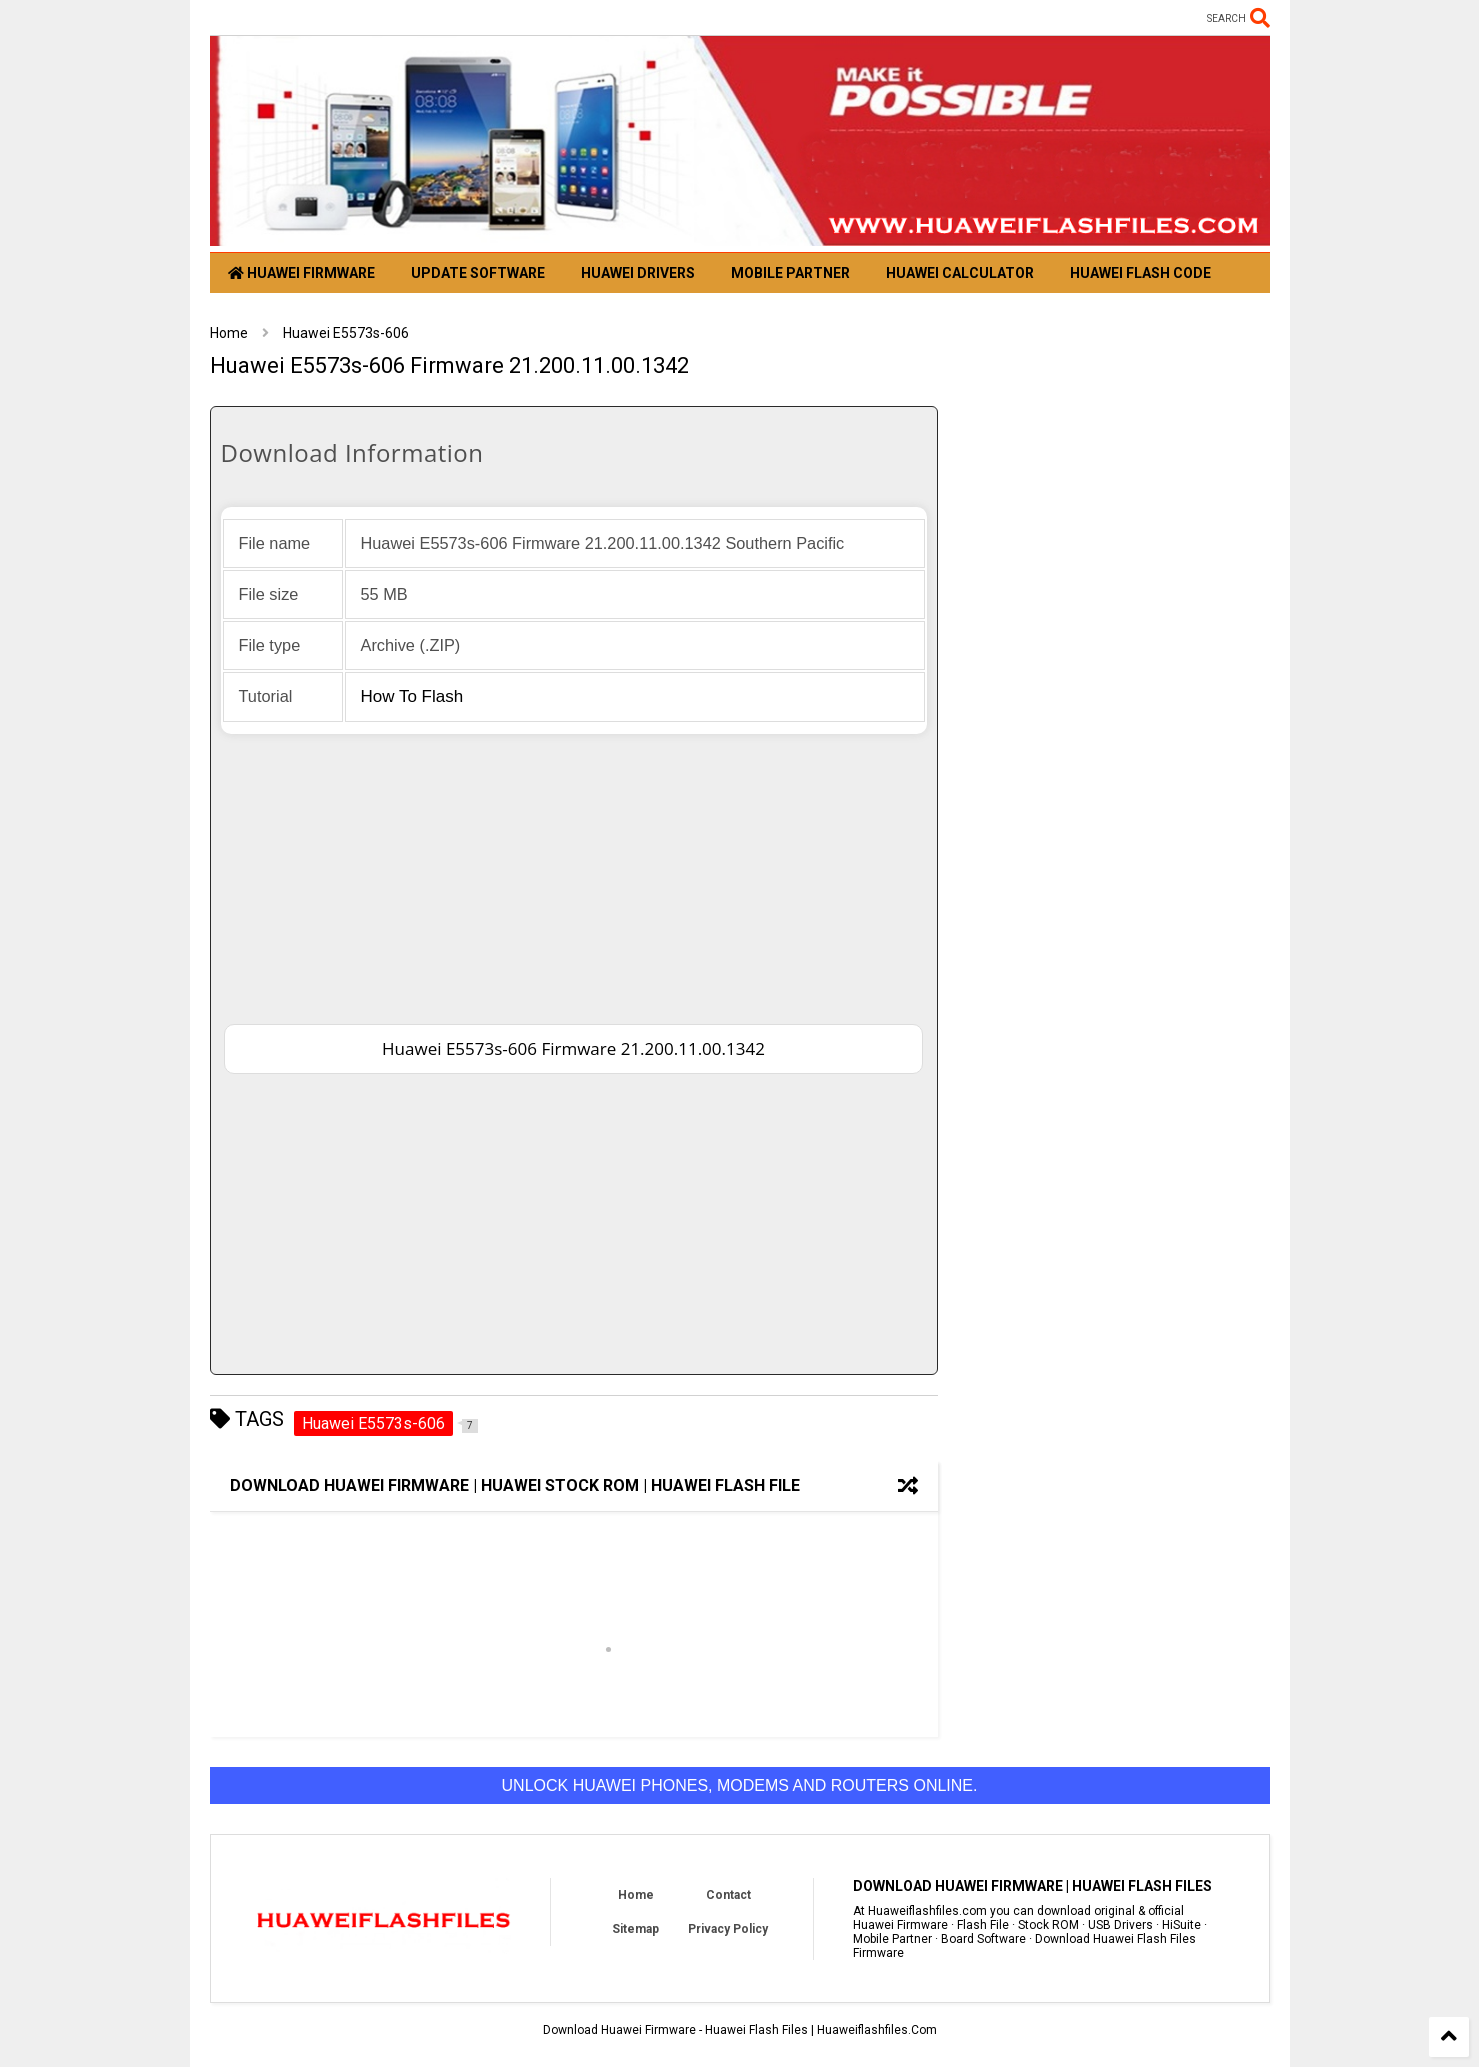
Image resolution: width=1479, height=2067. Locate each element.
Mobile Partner (790, 273)
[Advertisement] (574, 874)
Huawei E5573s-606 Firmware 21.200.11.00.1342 (573, 1048)
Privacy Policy (728, 1929)
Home (229, 333)
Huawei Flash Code (1140, 273)
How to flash (412, 696)
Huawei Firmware (301, 273)
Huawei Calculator (960, 273)
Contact (728, 1895)
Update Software (478, 273)
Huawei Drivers (638, 273)
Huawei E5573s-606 (346, 333)
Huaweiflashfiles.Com (877, 2030)
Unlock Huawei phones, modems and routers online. (740, 1785)
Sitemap (635, 1929)
